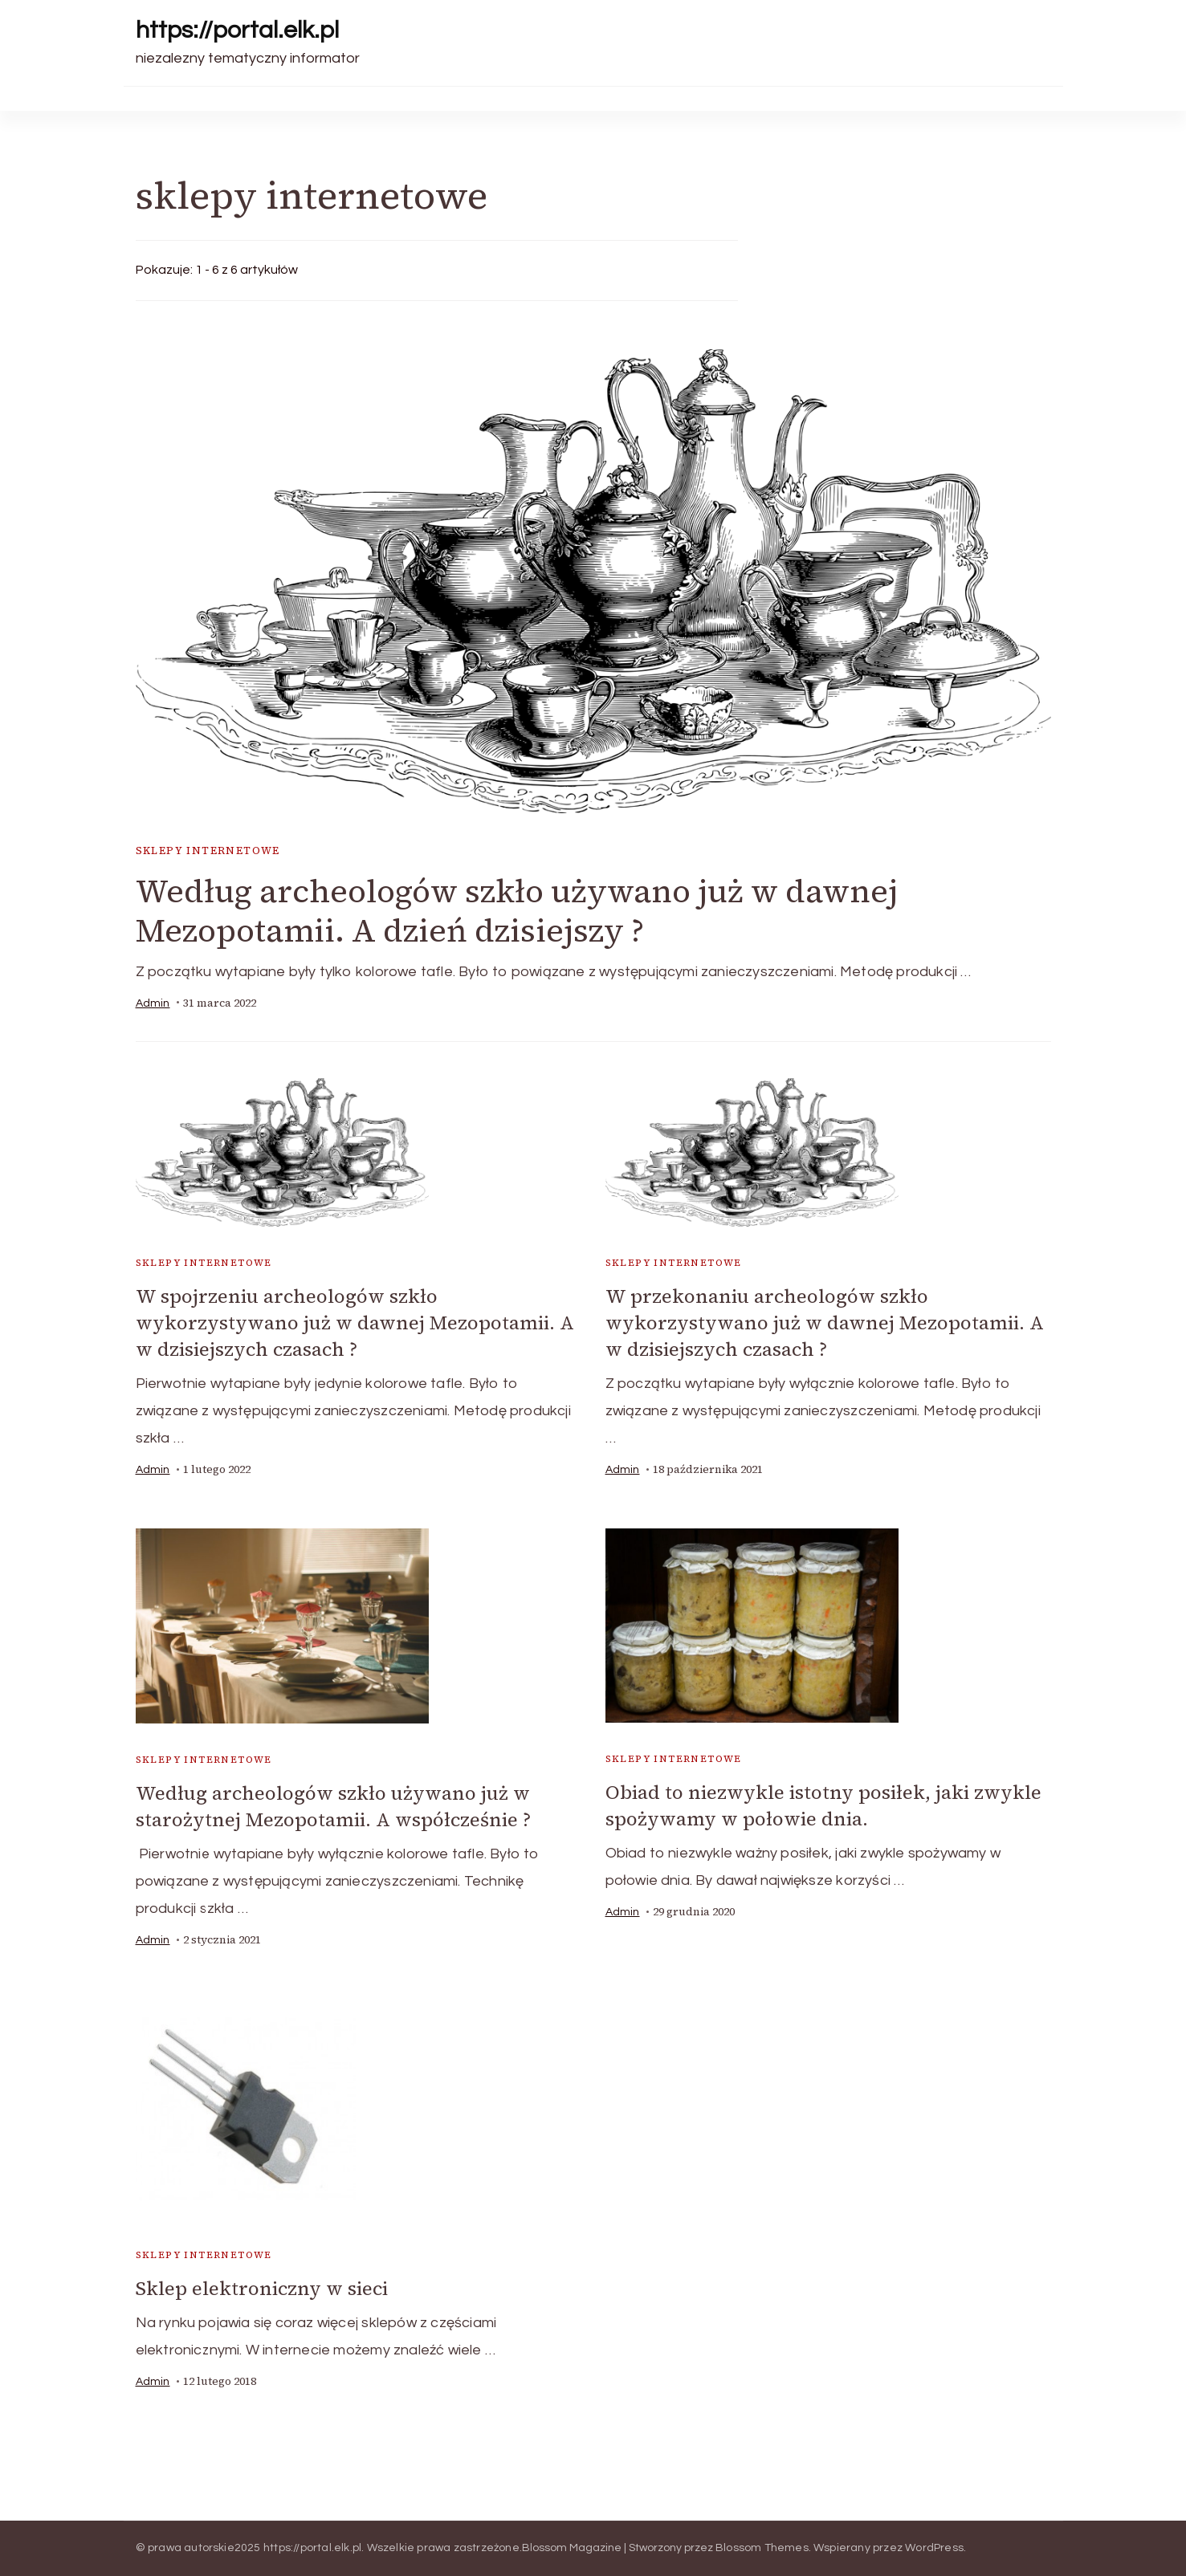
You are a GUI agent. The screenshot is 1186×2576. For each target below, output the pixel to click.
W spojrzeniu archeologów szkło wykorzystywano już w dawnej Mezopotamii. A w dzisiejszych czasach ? (355, 1322)
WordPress (934, 2548)
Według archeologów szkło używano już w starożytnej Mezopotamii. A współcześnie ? (333, 1806)
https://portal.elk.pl (237, 30)
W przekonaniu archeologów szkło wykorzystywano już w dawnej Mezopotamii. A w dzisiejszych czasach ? (824, 1322)
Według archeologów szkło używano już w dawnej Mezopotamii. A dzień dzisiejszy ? (517, 910)
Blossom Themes (762, 2548)
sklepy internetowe (208, 850)
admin (153, 1003)
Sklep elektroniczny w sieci (262, 2288)
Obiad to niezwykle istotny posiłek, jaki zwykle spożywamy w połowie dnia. (823, 1805)
